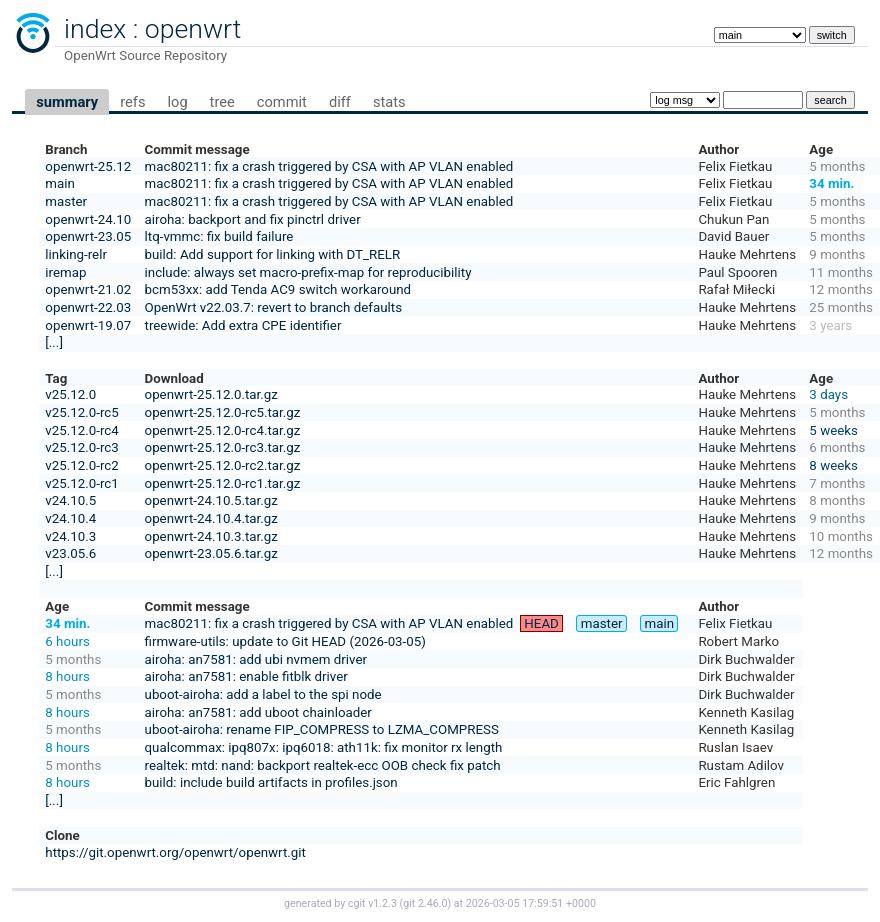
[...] (54, 342)
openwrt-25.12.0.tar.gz (211, 394)
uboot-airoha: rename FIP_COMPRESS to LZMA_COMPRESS (322, 729)
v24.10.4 (70, 518)
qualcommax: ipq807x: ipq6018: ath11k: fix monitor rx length (324, 747)
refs (132, 102)
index (95, 29)
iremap (65, 272)
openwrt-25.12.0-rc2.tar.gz (223, 465)
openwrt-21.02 (88, 289)
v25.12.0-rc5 (81, 412)
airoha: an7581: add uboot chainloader (258, 712)
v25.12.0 (70, 394)
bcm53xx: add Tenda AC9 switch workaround (278, 289)
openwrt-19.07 (88, 325)
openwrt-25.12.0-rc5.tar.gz (223, 412)
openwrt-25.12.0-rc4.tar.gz (223, 430)
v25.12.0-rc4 (81, 430)
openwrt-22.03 (88, 307)
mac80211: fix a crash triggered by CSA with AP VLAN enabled (329, 166)
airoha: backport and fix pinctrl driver (253, 219)
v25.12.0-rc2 (81, 465)
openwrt (193, 29)
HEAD (541, 623)
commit (282, 102)
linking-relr (76, 254)
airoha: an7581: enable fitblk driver (246, 676)
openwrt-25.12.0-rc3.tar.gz (223, 447)
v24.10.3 (70, 536)
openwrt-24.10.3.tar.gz (211, 536)
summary (67, 102)
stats (389, 102)
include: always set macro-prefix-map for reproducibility (308, 272)
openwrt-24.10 (88, 219)
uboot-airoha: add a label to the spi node (263, 694)
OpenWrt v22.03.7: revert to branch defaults (273, 307)
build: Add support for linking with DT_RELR (273, 254)
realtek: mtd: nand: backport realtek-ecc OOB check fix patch (323, 765)
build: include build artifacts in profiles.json (271, 782)
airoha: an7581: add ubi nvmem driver (256, 659)
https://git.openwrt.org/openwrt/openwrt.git (175, 852)
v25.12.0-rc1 (81, 483)
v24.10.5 (70, 500)
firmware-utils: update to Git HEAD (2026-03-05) (285, 641)
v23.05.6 (70, 553)
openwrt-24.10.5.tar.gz (211, 500)
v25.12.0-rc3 (81, 447)
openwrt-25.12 (88, 166)
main (60, 183)
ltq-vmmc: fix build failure (219, 236)
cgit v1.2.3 (372, 903)
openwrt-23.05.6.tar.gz (211, 553)
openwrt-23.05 (88, 236)
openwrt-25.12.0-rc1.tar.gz (223, 483)
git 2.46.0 (425, 903)
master (66, 201)
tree (222, 102)
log (177, 102)
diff (340, 102)
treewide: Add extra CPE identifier (243, 325)
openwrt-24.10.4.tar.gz (211, 518)
